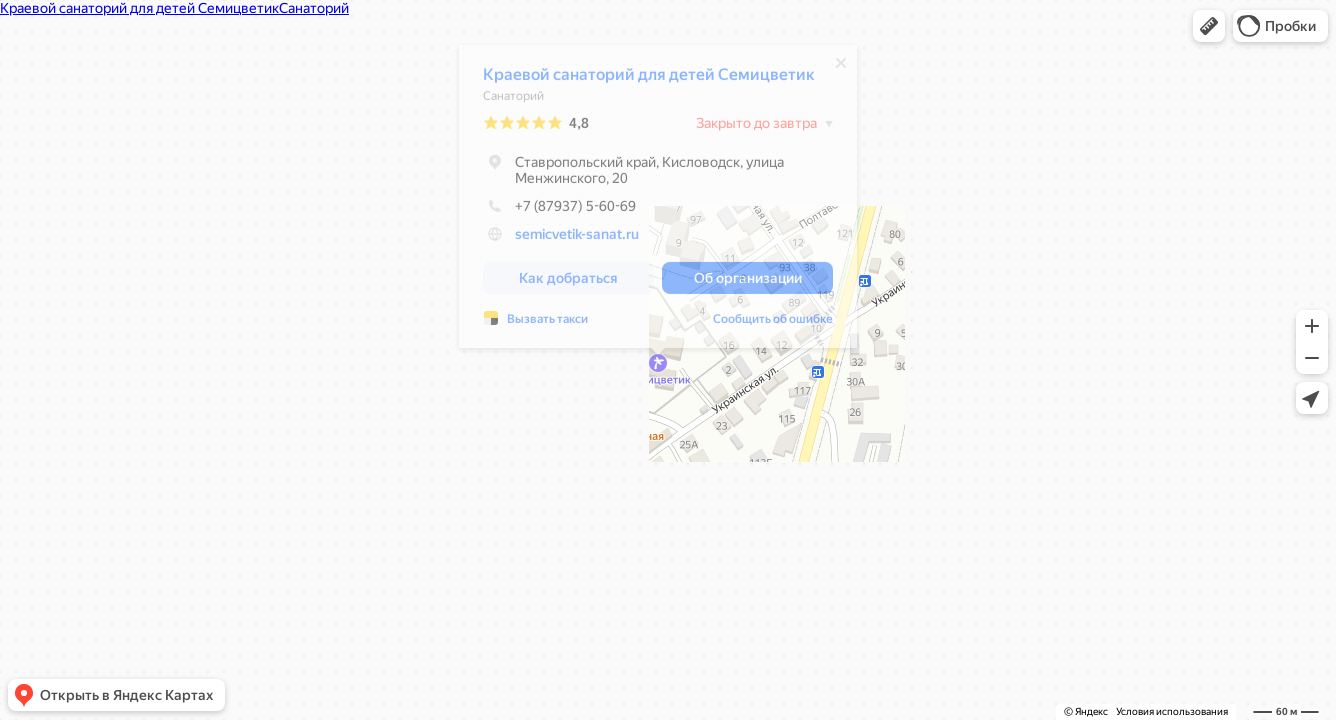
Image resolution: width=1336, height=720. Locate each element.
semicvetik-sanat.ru (577, 239)
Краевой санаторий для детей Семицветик (649, 79)
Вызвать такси (547, 324)
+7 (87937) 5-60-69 (559, 211)
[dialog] (658, 201)
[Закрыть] (841, 68)
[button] (1209, 26)
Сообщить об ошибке (773, 324)
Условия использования (1172, 711)
